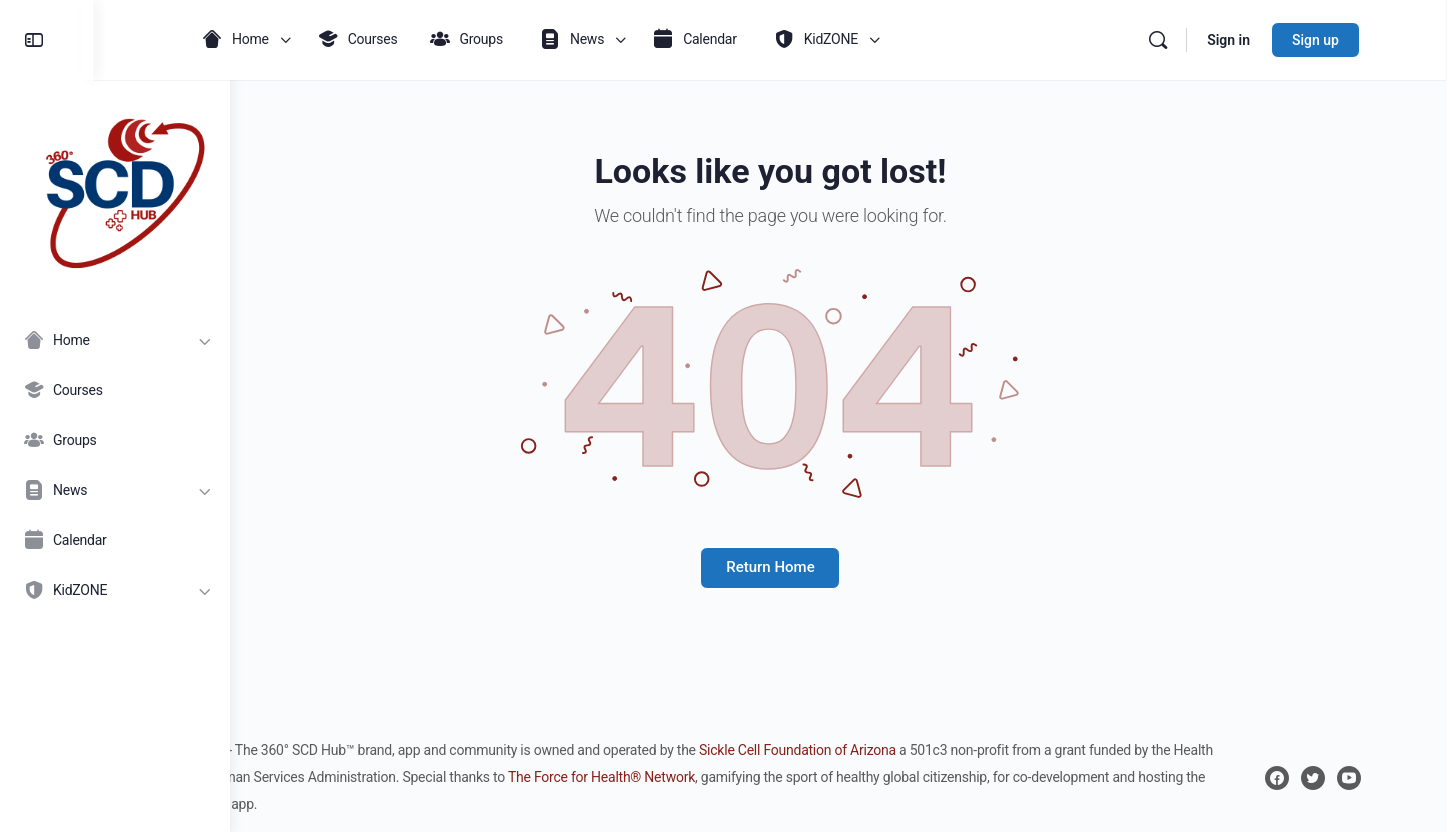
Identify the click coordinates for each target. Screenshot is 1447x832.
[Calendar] (115, 540)
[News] (115, 490)
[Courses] (115, 390)
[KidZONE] (115, 590)
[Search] (1205, 40)
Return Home (838, 567)
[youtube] (1395, 778)
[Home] (115, 340)
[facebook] (1323, 778)
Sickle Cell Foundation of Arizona (887, 750)
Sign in (1275, 40)
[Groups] (115, 440)
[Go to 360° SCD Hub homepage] (115, 188)
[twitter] (1359, 778)
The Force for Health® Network (733, 777)
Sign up (1362, 40)
